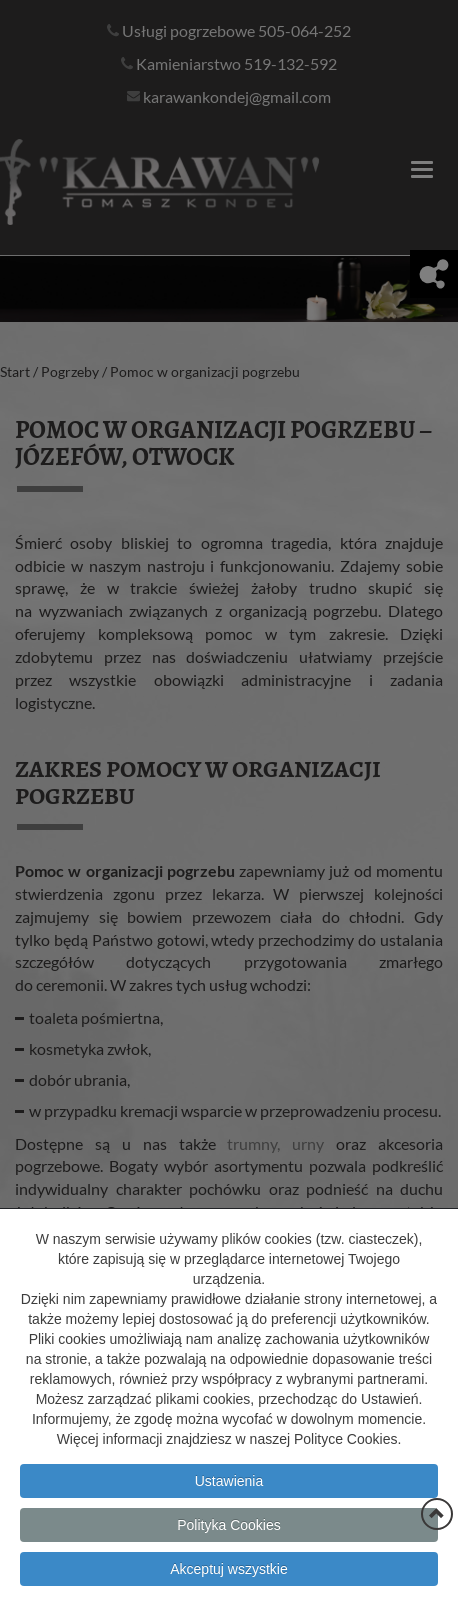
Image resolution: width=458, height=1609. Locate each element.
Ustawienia (229, 1512)
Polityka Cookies (229, 1556)
